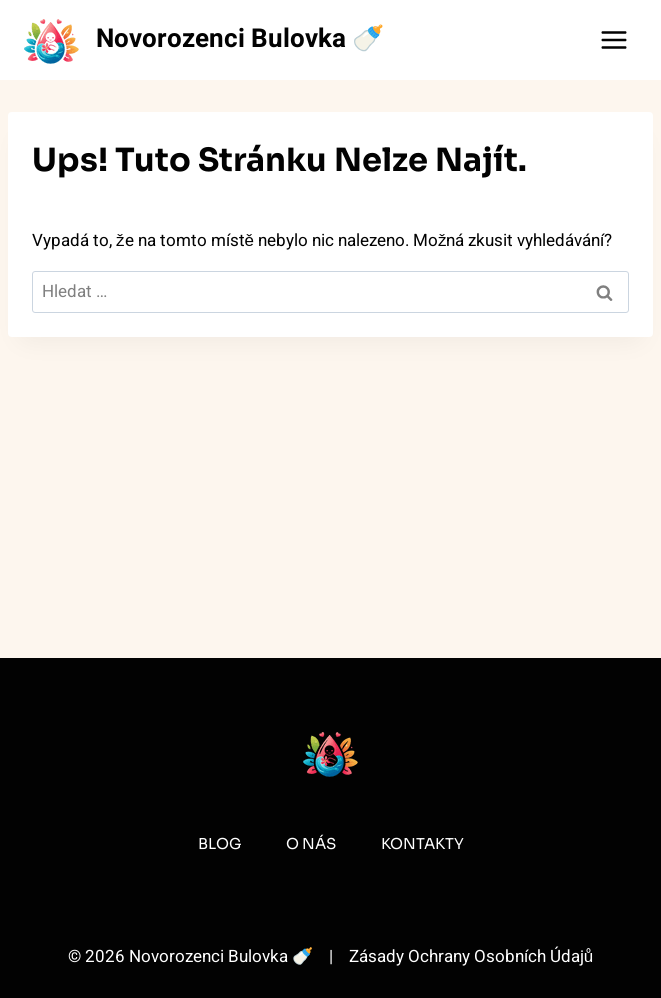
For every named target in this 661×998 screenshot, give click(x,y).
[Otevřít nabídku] (613, 39)
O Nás (311, 843)
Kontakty (422, 843)
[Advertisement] (330, 486)
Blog (219, 843)
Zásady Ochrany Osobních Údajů (471, 956)
